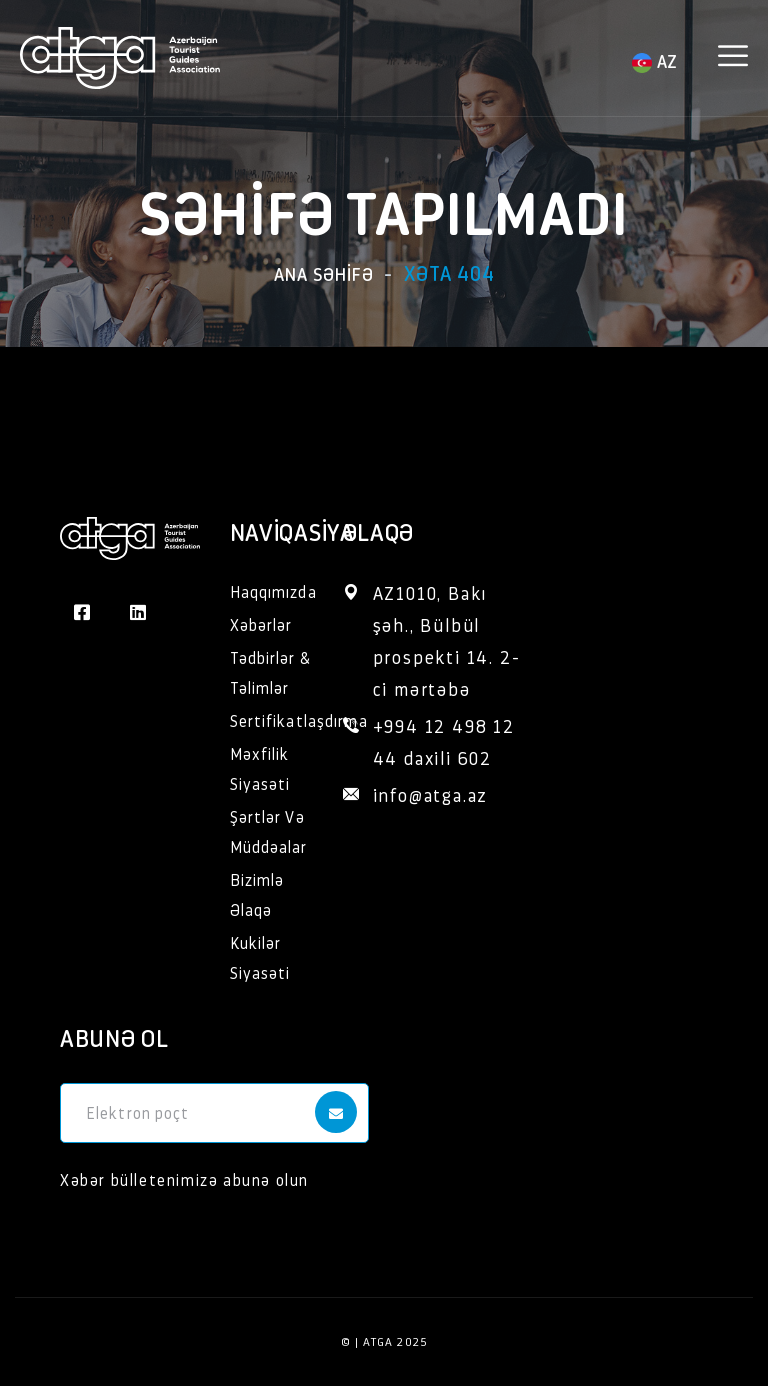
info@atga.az (431, 794)
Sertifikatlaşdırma (299, 720)
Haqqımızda (273, 591)
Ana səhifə (324, 273)
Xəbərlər (261, 624)
